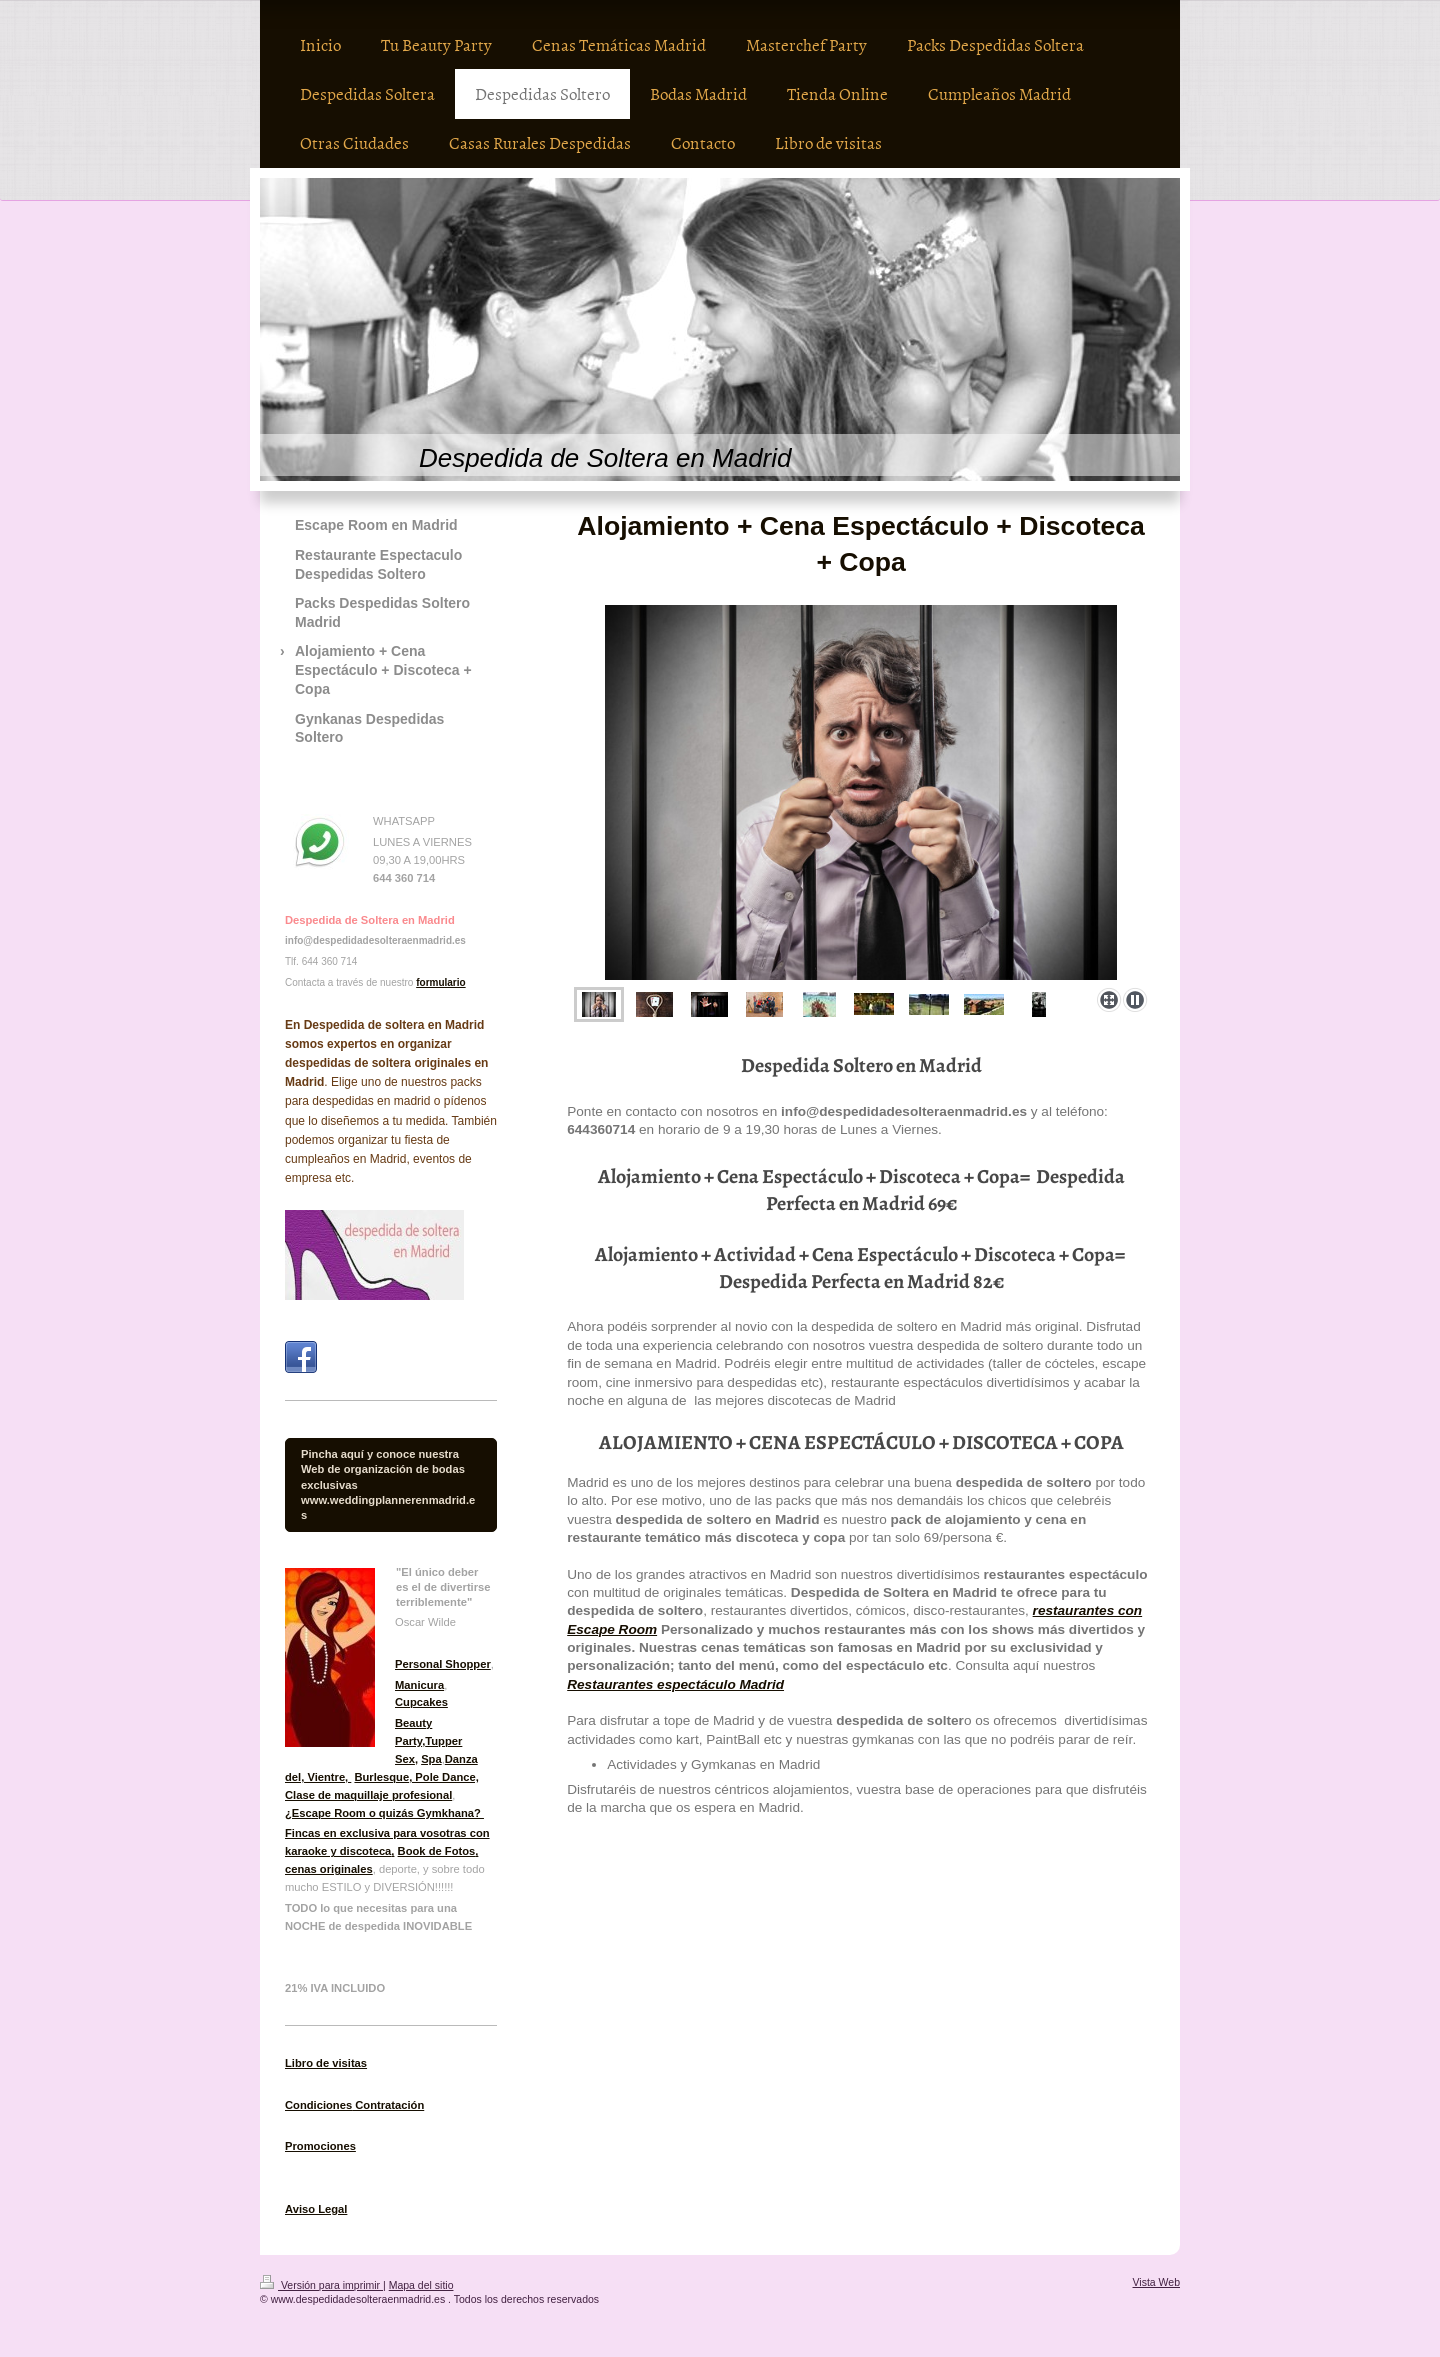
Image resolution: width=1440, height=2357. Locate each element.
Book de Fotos (437, 1851)
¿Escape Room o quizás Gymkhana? (384, 1813)
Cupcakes (421, 1702)
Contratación (388, 2105)
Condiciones (318, 2105)
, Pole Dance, (444, 1777)
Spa (431, 1759)
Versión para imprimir (321, 2285)
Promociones (320, 2146)
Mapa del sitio (421, 2285)
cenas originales (329, 1869)
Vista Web (1156, 2282)
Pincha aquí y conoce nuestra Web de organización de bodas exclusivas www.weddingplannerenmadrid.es (388, 1484)
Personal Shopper (443, 1664)
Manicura (419, 1685)
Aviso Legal (316, 2209)
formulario (440, 982)
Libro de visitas (326, 2063)
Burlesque (381, 1777)
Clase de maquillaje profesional (368, 1795)
